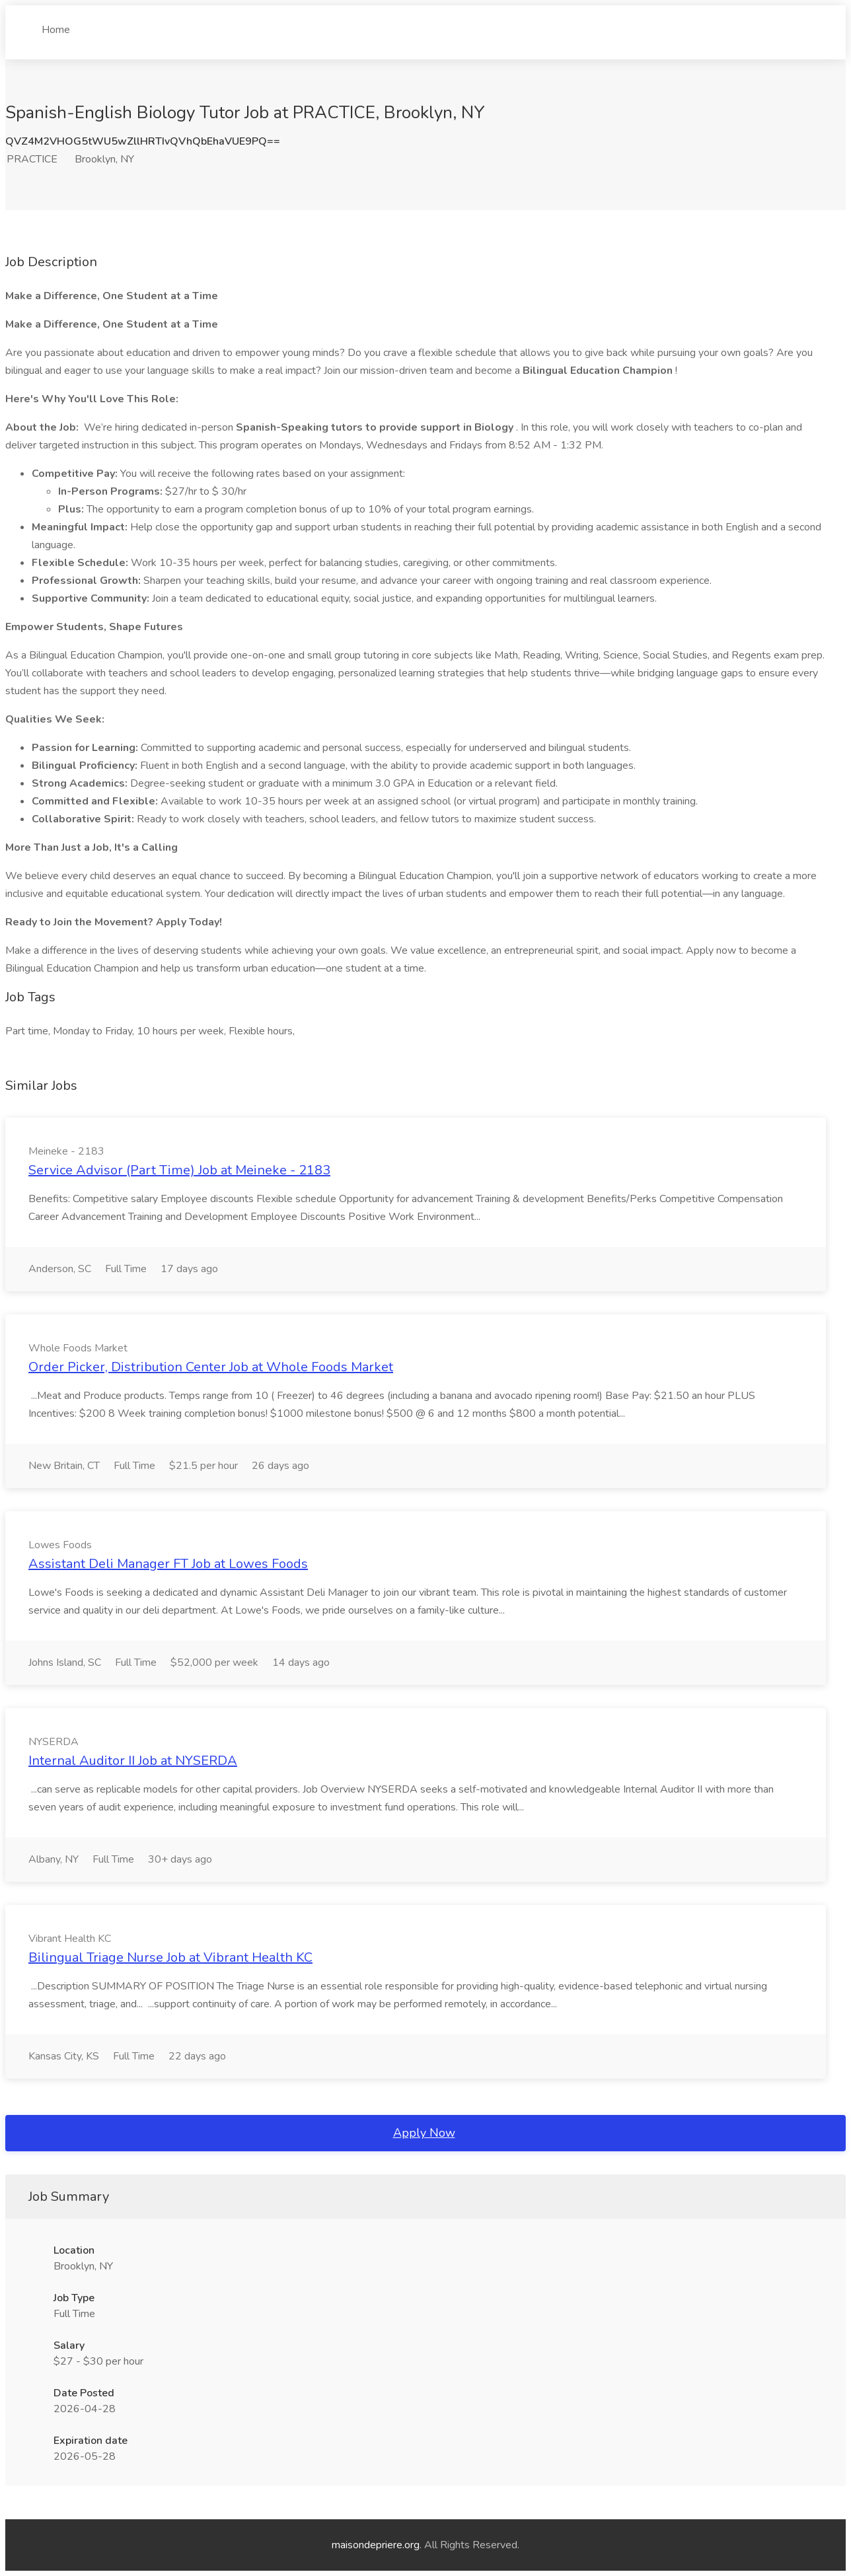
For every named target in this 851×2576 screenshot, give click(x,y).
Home (56, 24)
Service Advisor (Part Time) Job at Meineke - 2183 (179, 1170)
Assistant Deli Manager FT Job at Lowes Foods (168, 1564)
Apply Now (424, 2133)
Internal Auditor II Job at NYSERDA (132, 1761)
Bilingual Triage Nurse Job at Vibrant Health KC (170, 1957)
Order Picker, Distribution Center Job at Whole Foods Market (210, 1367)
